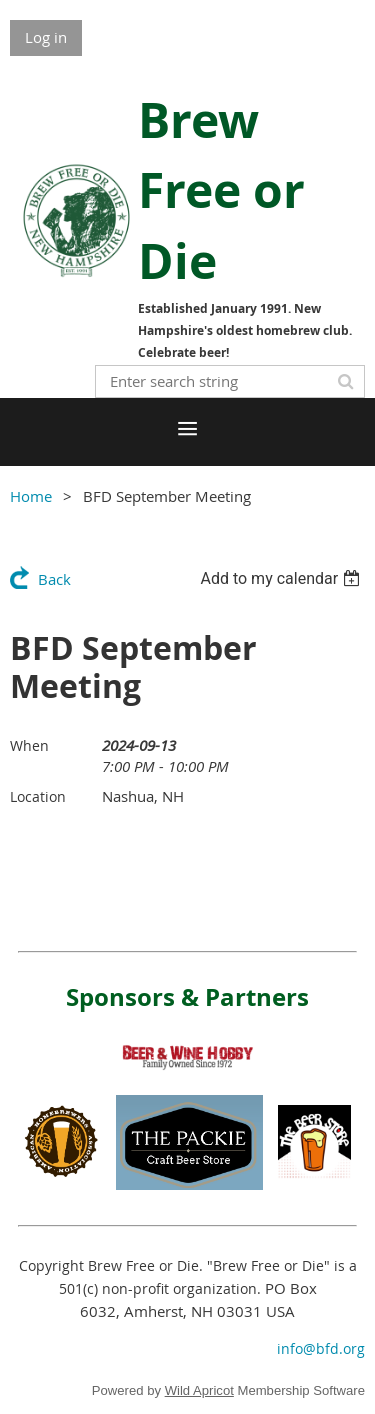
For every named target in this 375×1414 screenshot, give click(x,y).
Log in (46, 37)
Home (31, 496)
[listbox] (282, 578)
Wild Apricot (199, 1390)
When (29, 745)
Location (38, 796)
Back (54, 579)
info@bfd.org (321, 1348)
